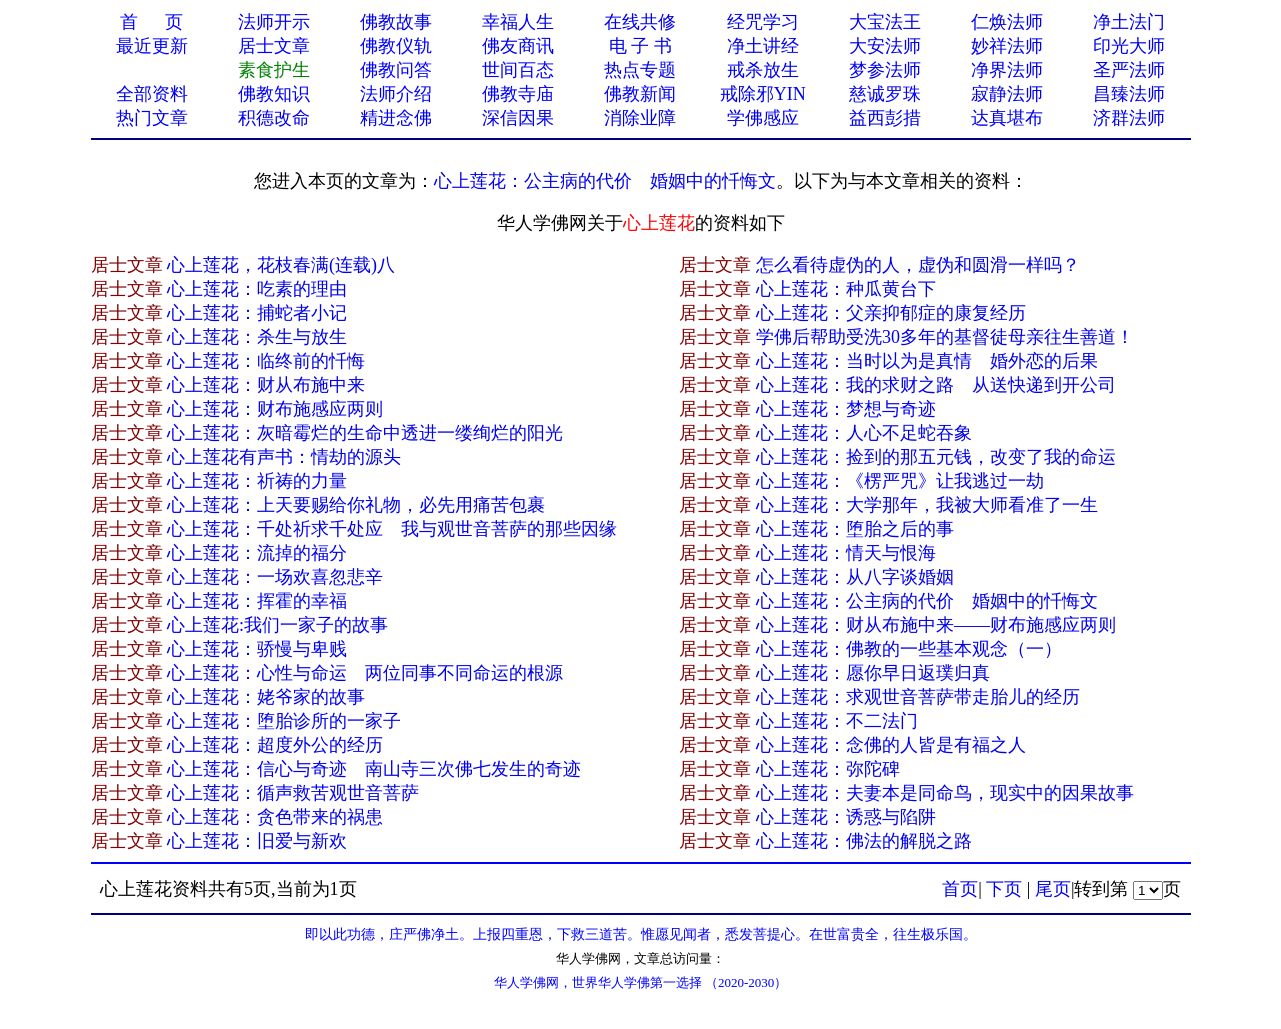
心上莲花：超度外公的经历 (275, 745)
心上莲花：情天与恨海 (846, 553)
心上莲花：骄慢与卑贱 (257, 649)
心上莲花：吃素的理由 (257, 289)
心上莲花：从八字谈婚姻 (855, 577)
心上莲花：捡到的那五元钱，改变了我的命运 (936, 457)
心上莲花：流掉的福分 (257, 553)
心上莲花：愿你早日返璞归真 (873, 673)
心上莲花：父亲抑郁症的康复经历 (891, 313)
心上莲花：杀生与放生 (257, 337)
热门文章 (152, 118)
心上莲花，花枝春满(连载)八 (281, 265)
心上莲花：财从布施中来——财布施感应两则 (936, 625)
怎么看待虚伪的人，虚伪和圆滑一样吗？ (918, 265)
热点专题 (640, 70)
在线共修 (640, 22)
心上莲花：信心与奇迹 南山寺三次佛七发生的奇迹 (374, 769)
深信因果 (518, 118)
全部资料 (152, 94)
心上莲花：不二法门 (837, 721)
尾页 (1053, 889)
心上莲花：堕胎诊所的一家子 (284, 721)
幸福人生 (518, 22)
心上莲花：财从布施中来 (266, 385)
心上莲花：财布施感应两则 (275, 409)
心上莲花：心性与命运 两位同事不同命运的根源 (365, 673)
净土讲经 (763, 46)
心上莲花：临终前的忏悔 (266, 361)
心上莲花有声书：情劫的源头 (284, 457)
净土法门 (1129, 22)
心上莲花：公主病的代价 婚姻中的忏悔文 (605, 181)
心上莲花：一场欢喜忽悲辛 (275, 577)
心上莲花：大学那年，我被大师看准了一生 (927, 505)
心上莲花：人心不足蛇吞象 (864, 433)
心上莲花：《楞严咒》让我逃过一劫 (900, 481)
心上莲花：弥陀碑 (828, 769)
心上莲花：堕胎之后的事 (855, 529)
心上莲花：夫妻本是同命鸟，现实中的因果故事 (945, 793)
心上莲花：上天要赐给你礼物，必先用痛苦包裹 (356, 505)
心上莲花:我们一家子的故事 (277, 625)
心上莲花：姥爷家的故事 (266, 697)
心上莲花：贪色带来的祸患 (275, 817)
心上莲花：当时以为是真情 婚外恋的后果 (927, 361)
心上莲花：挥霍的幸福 (257, 601)
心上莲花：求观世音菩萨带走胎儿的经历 (918, 697)
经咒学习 (763, 22)
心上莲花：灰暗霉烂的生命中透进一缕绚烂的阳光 (365, 433)
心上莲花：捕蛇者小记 (257, 313)
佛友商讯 (518, 46)
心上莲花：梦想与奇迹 (846, 409)
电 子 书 (640, 46)
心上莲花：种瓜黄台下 (846, 289)
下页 (1004, 889)
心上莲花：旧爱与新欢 (257, 841)
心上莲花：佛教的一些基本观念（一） (909, 649)
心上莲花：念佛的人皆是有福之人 (891, 745)
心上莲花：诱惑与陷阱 (846, 817)
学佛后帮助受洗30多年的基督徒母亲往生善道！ (945, 337)
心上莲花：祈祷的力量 (257, 481)
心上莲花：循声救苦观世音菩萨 (293, 793)
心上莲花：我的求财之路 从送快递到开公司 (936, 385)
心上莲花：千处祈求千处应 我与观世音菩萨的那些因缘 (392, 529)
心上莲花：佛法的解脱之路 (864, 841)
